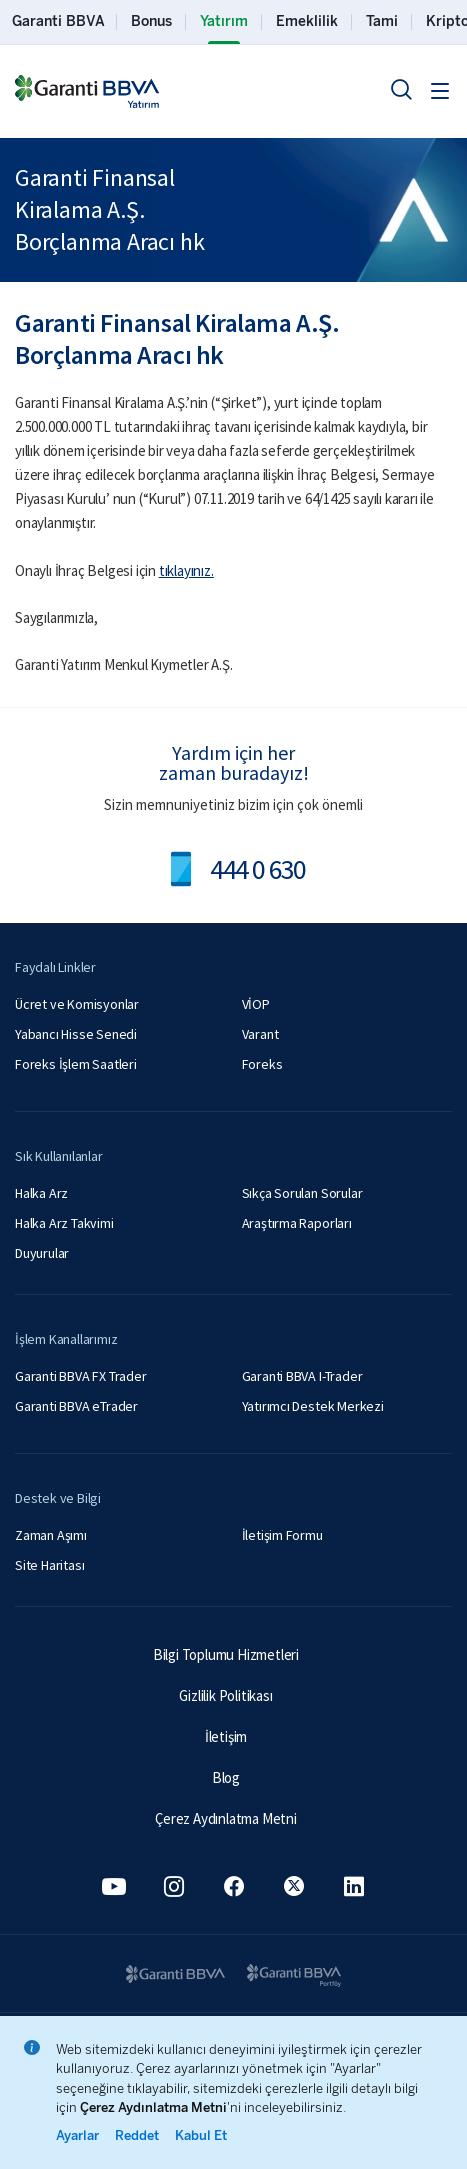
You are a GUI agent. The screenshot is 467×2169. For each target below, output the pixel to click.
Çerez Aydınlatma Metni (226, 1818)
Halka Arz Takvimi (64, 1223)
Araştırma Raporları (297, 1223)
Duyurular (42, 1253)
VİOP (256, 1004)
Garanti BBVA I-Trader (302, 1376)
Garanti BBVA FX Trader (81, 1376)
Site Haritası (49, 1565)
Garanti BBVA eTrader (76, 1406)
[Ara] (401, 89)
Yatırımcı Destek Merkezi (313, 1406)
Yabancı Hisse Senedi (76, 1034)
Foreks (262, 1064)
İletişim (226, 1736)
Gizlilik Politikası (225, 1695)
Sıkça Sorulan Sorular (302, 1193)
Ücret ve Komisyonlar (77, 1004)
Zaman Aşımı (51, 1535)
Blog (226, 1777)
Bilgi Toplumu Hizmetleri (226, 1654)
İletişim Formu (282, 1535)
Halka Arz (41, 1193)
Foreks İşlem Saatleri (76, 1064)
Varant (260, 1034)
